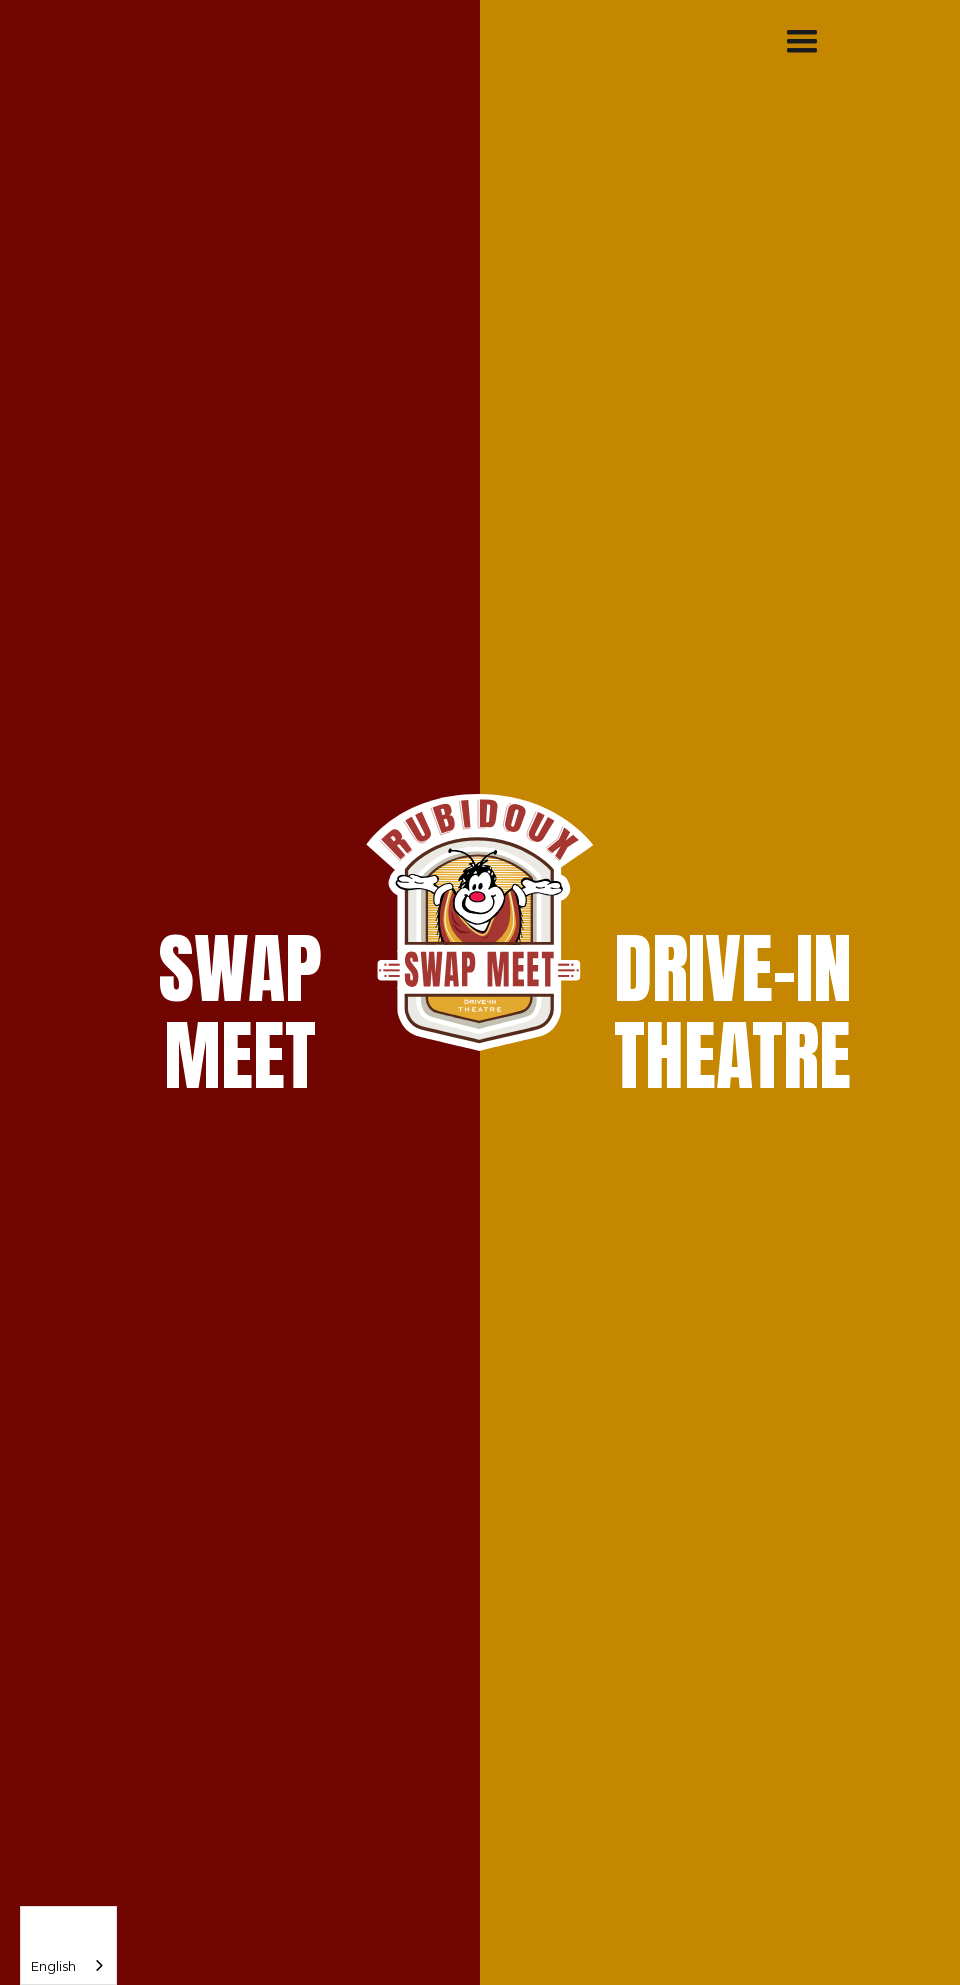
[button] (802, 42)
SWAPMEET (240, 1012)
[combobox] (68, 1945)
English (53, 1966)
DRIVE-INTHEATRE (733, 1012)
